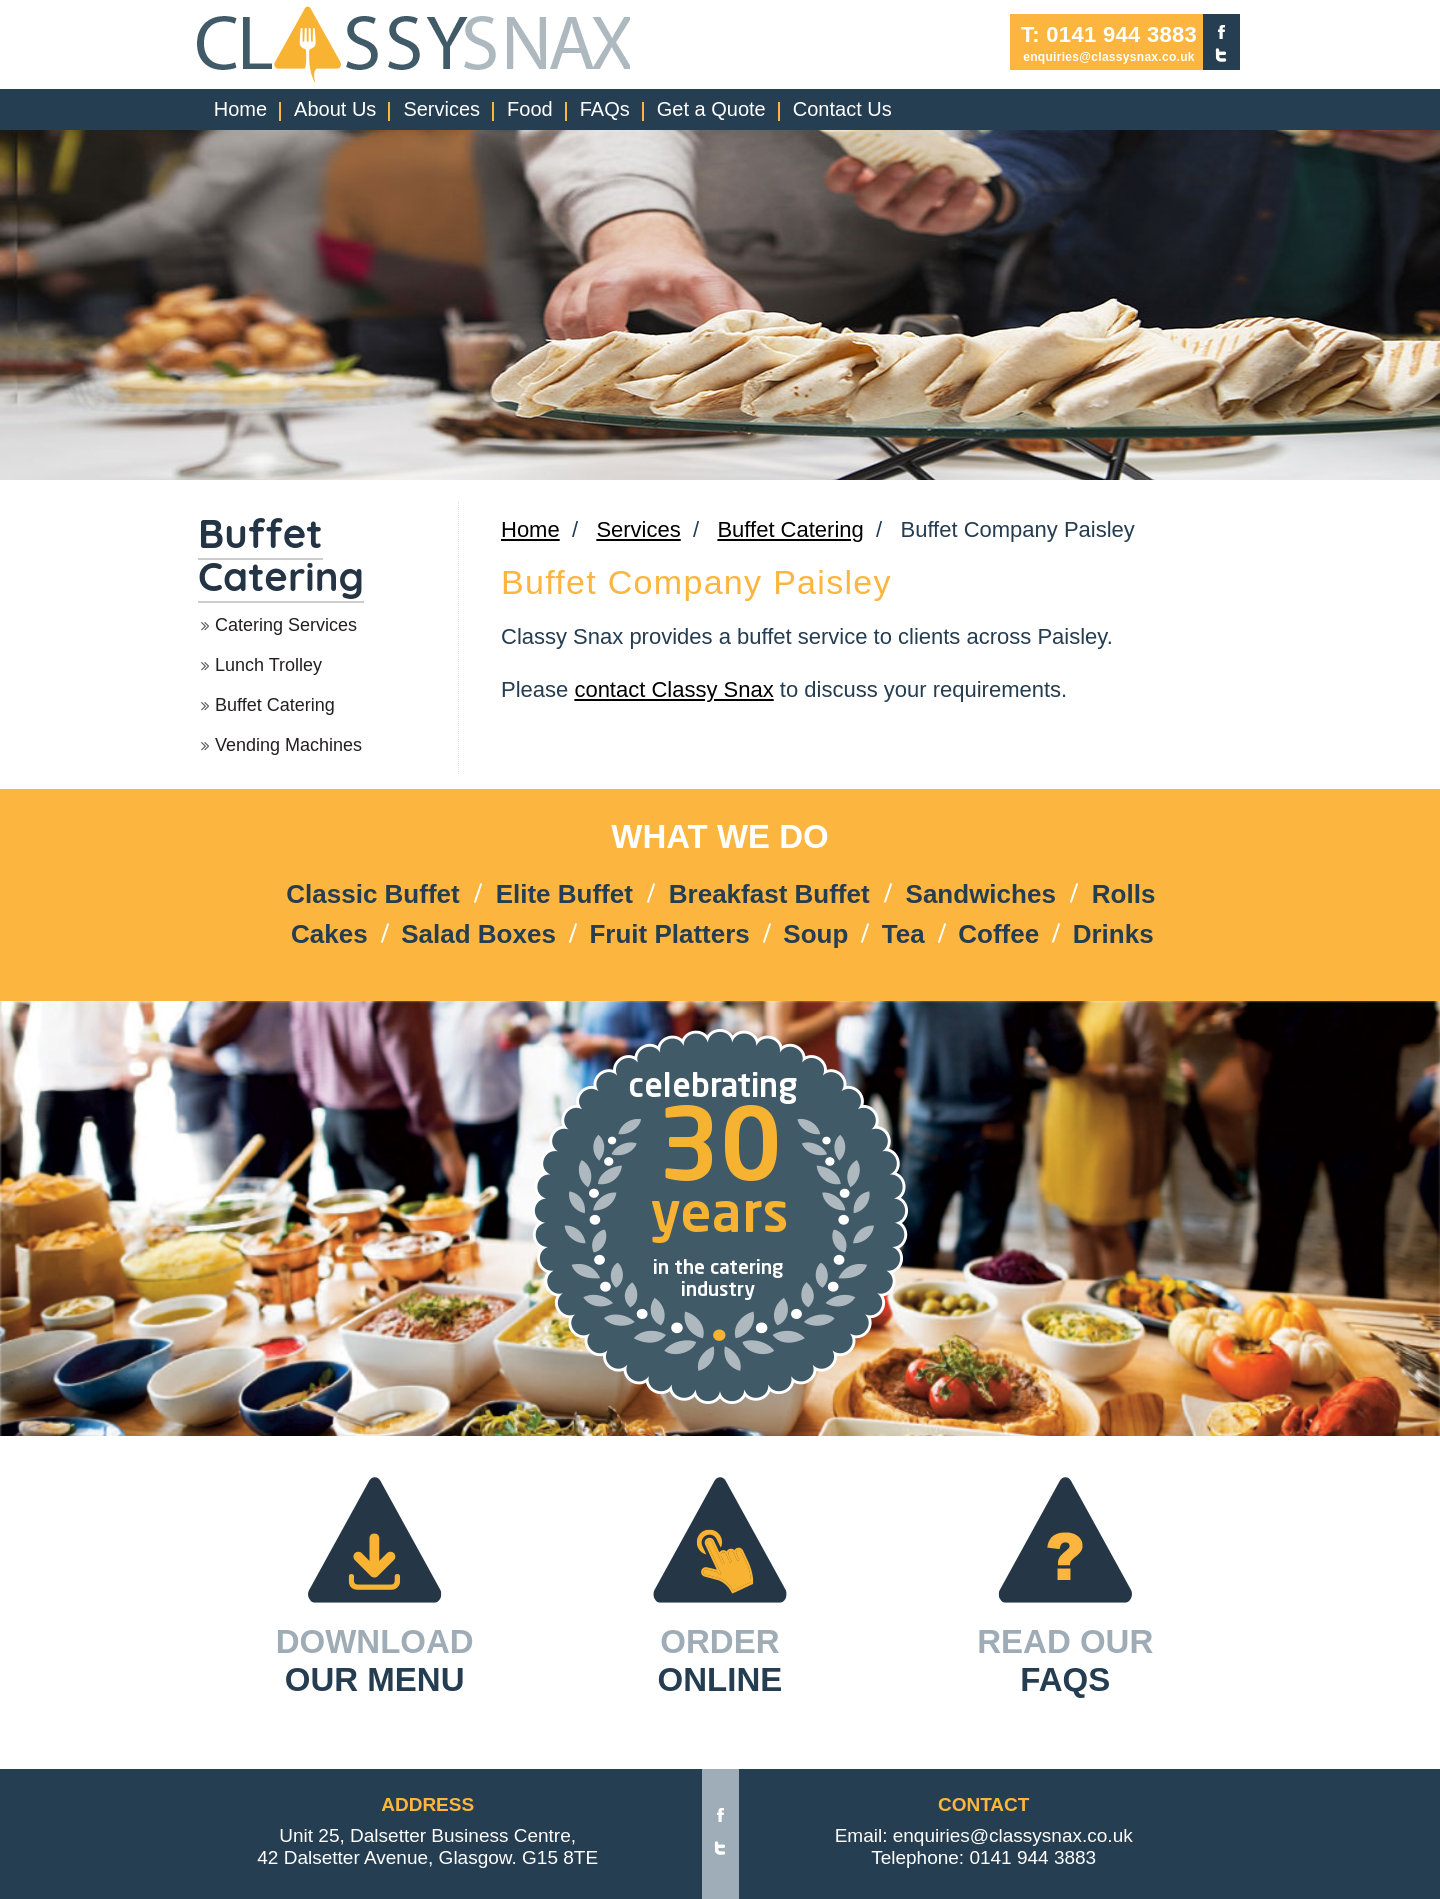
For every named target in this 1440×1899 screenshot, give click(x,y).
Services (441, 109)
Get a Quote (711, 109)
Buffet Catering (281, 554)
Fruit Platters (669, 934)
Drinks (1113, 934)
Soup (815, 934)
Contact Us (842, 109)
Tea (903, 934)
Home (240, 109)
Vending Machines (288, 745)
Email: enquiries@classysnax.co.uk (984, 1835)
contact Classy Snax (673, 689)
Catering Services (286, 625)
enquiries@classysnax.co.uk (1109, 57)
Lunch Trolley (268, 665)
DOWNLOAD (375, 1661)
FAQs (605, 109)
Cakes (329, 934)
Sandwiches (981, 894)
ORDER (720, 1661)
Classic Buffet (372, 894)
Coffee (998, 934)
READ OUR (1065, 1661)
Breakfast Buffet (769, 894)
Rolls (1124, 894)
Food (530, 109)
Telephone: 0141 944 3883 (983, 1857)
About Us (335, 109)
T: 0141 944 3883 (1109, 35)
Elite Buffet (564, 894)
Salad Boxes (478, 934)
